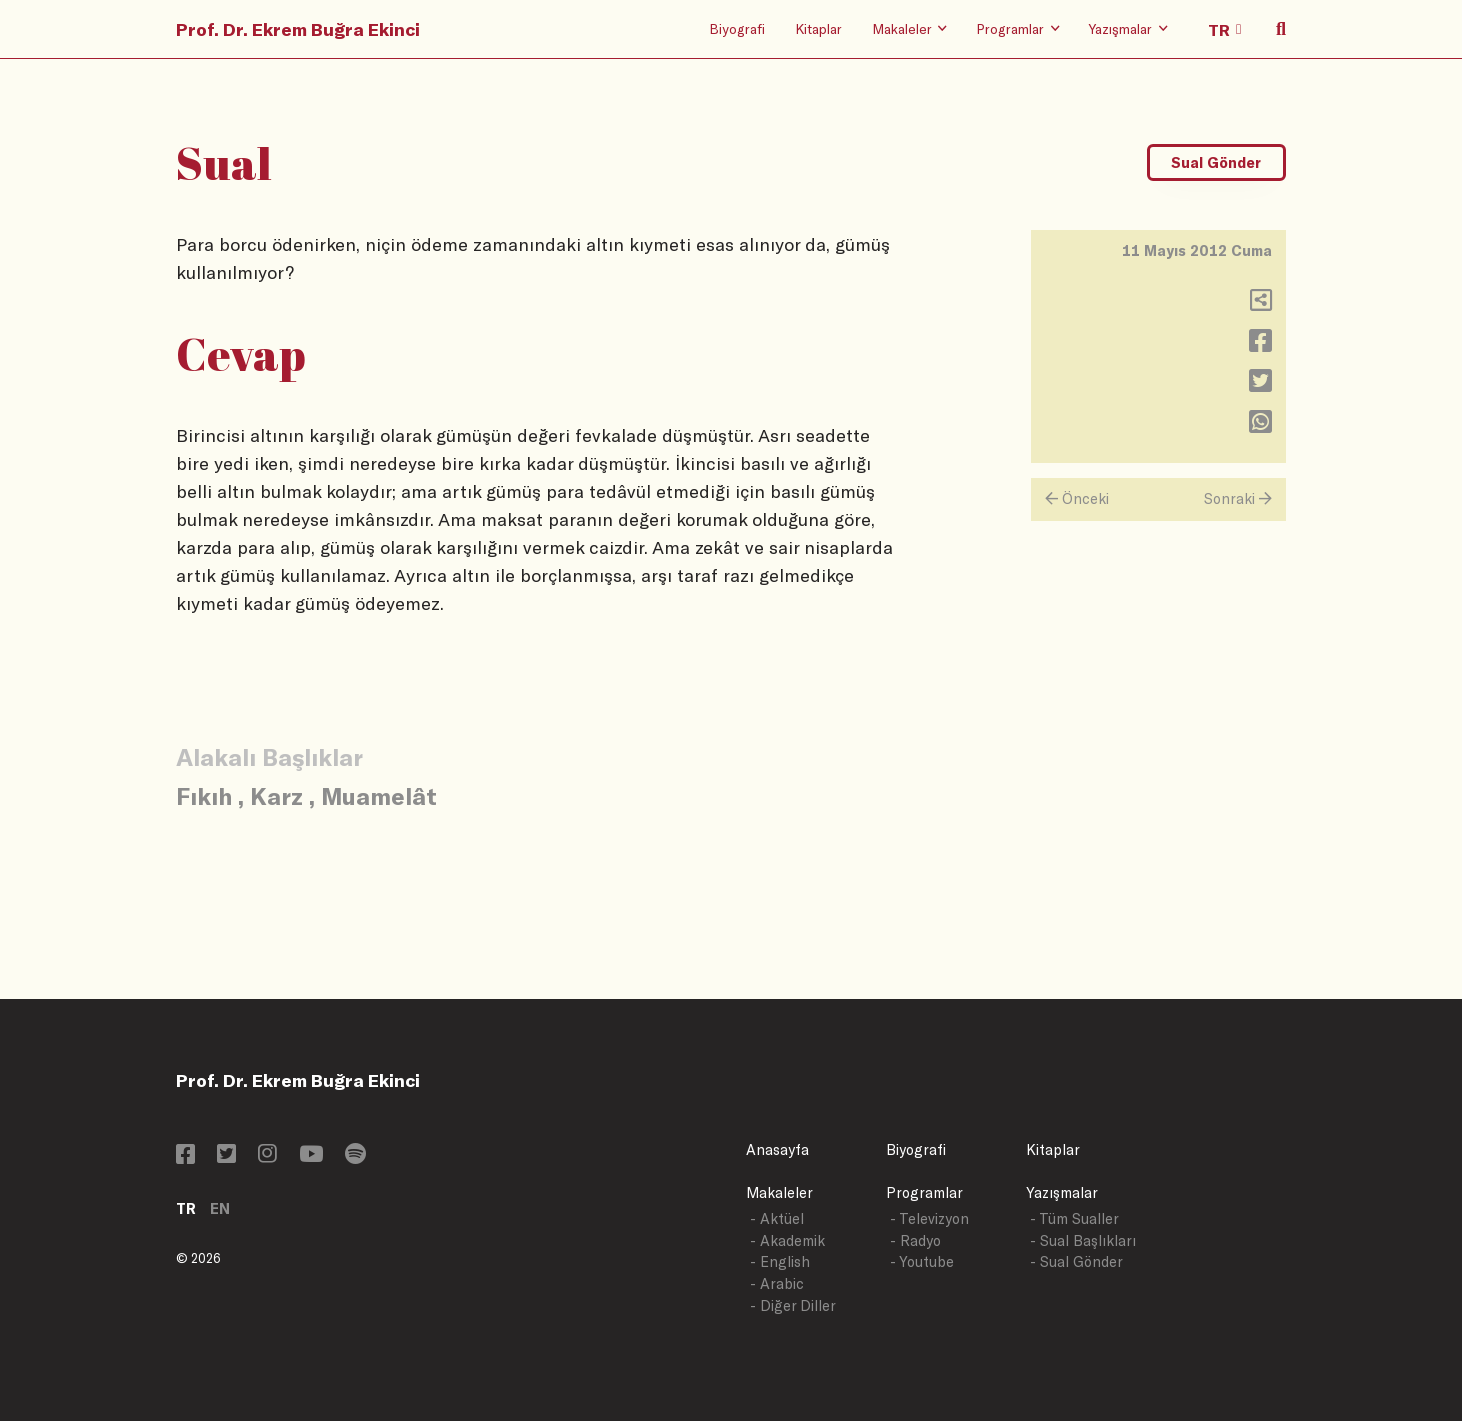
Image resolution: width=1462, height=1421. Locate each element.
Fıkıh (204, 795)
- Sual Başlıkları (1083, 1240)
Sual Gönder (1216, 162)
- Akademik (787, 1240)
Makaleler (779, 1192)
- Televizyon (929, 1218)
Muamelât (379, 795)
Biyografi (737, 28)
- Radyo (915, 1240)
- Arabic (777, 1283)
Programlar (924, 1192)
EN (220, 1208)
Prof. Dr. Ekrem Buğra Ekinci (298, 29)
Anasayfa (777, 1149)
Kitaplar (818, 28)
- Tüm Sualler (1074, 1218)
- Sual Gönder (1076, 1261)
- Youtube (922, 1261)
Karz (276, 795)
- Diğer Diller (793, 1305)
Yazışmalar (1062, 1192)
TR (186, 1208)
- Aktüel (777, 1218)
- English (780, 1261)
